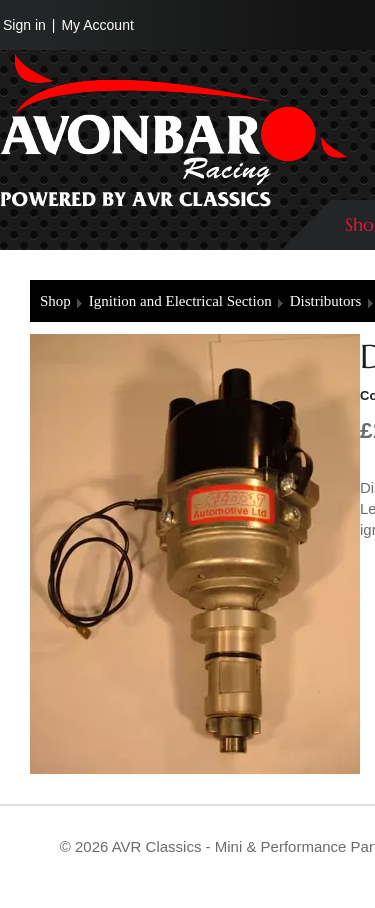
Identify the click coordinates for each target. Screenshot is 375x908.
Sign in (24, 25)
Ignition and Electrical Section (180, 301)
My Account (97, 25)
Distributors (326, 301)
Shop (55, 301)
